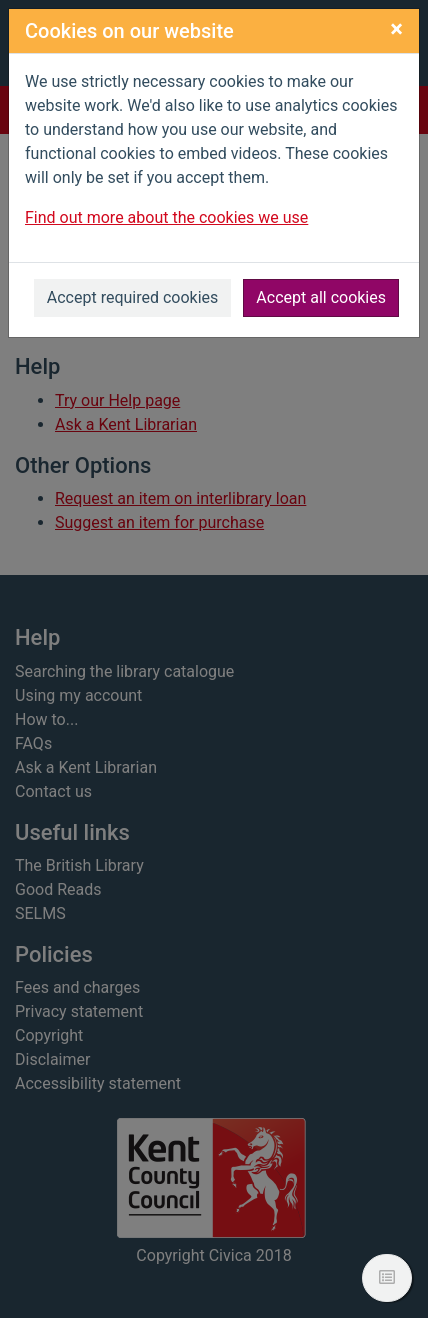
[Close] (396, 29)
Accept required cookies (133, 297)
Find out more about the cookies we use (166, 217)
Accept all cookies (321, 297)
